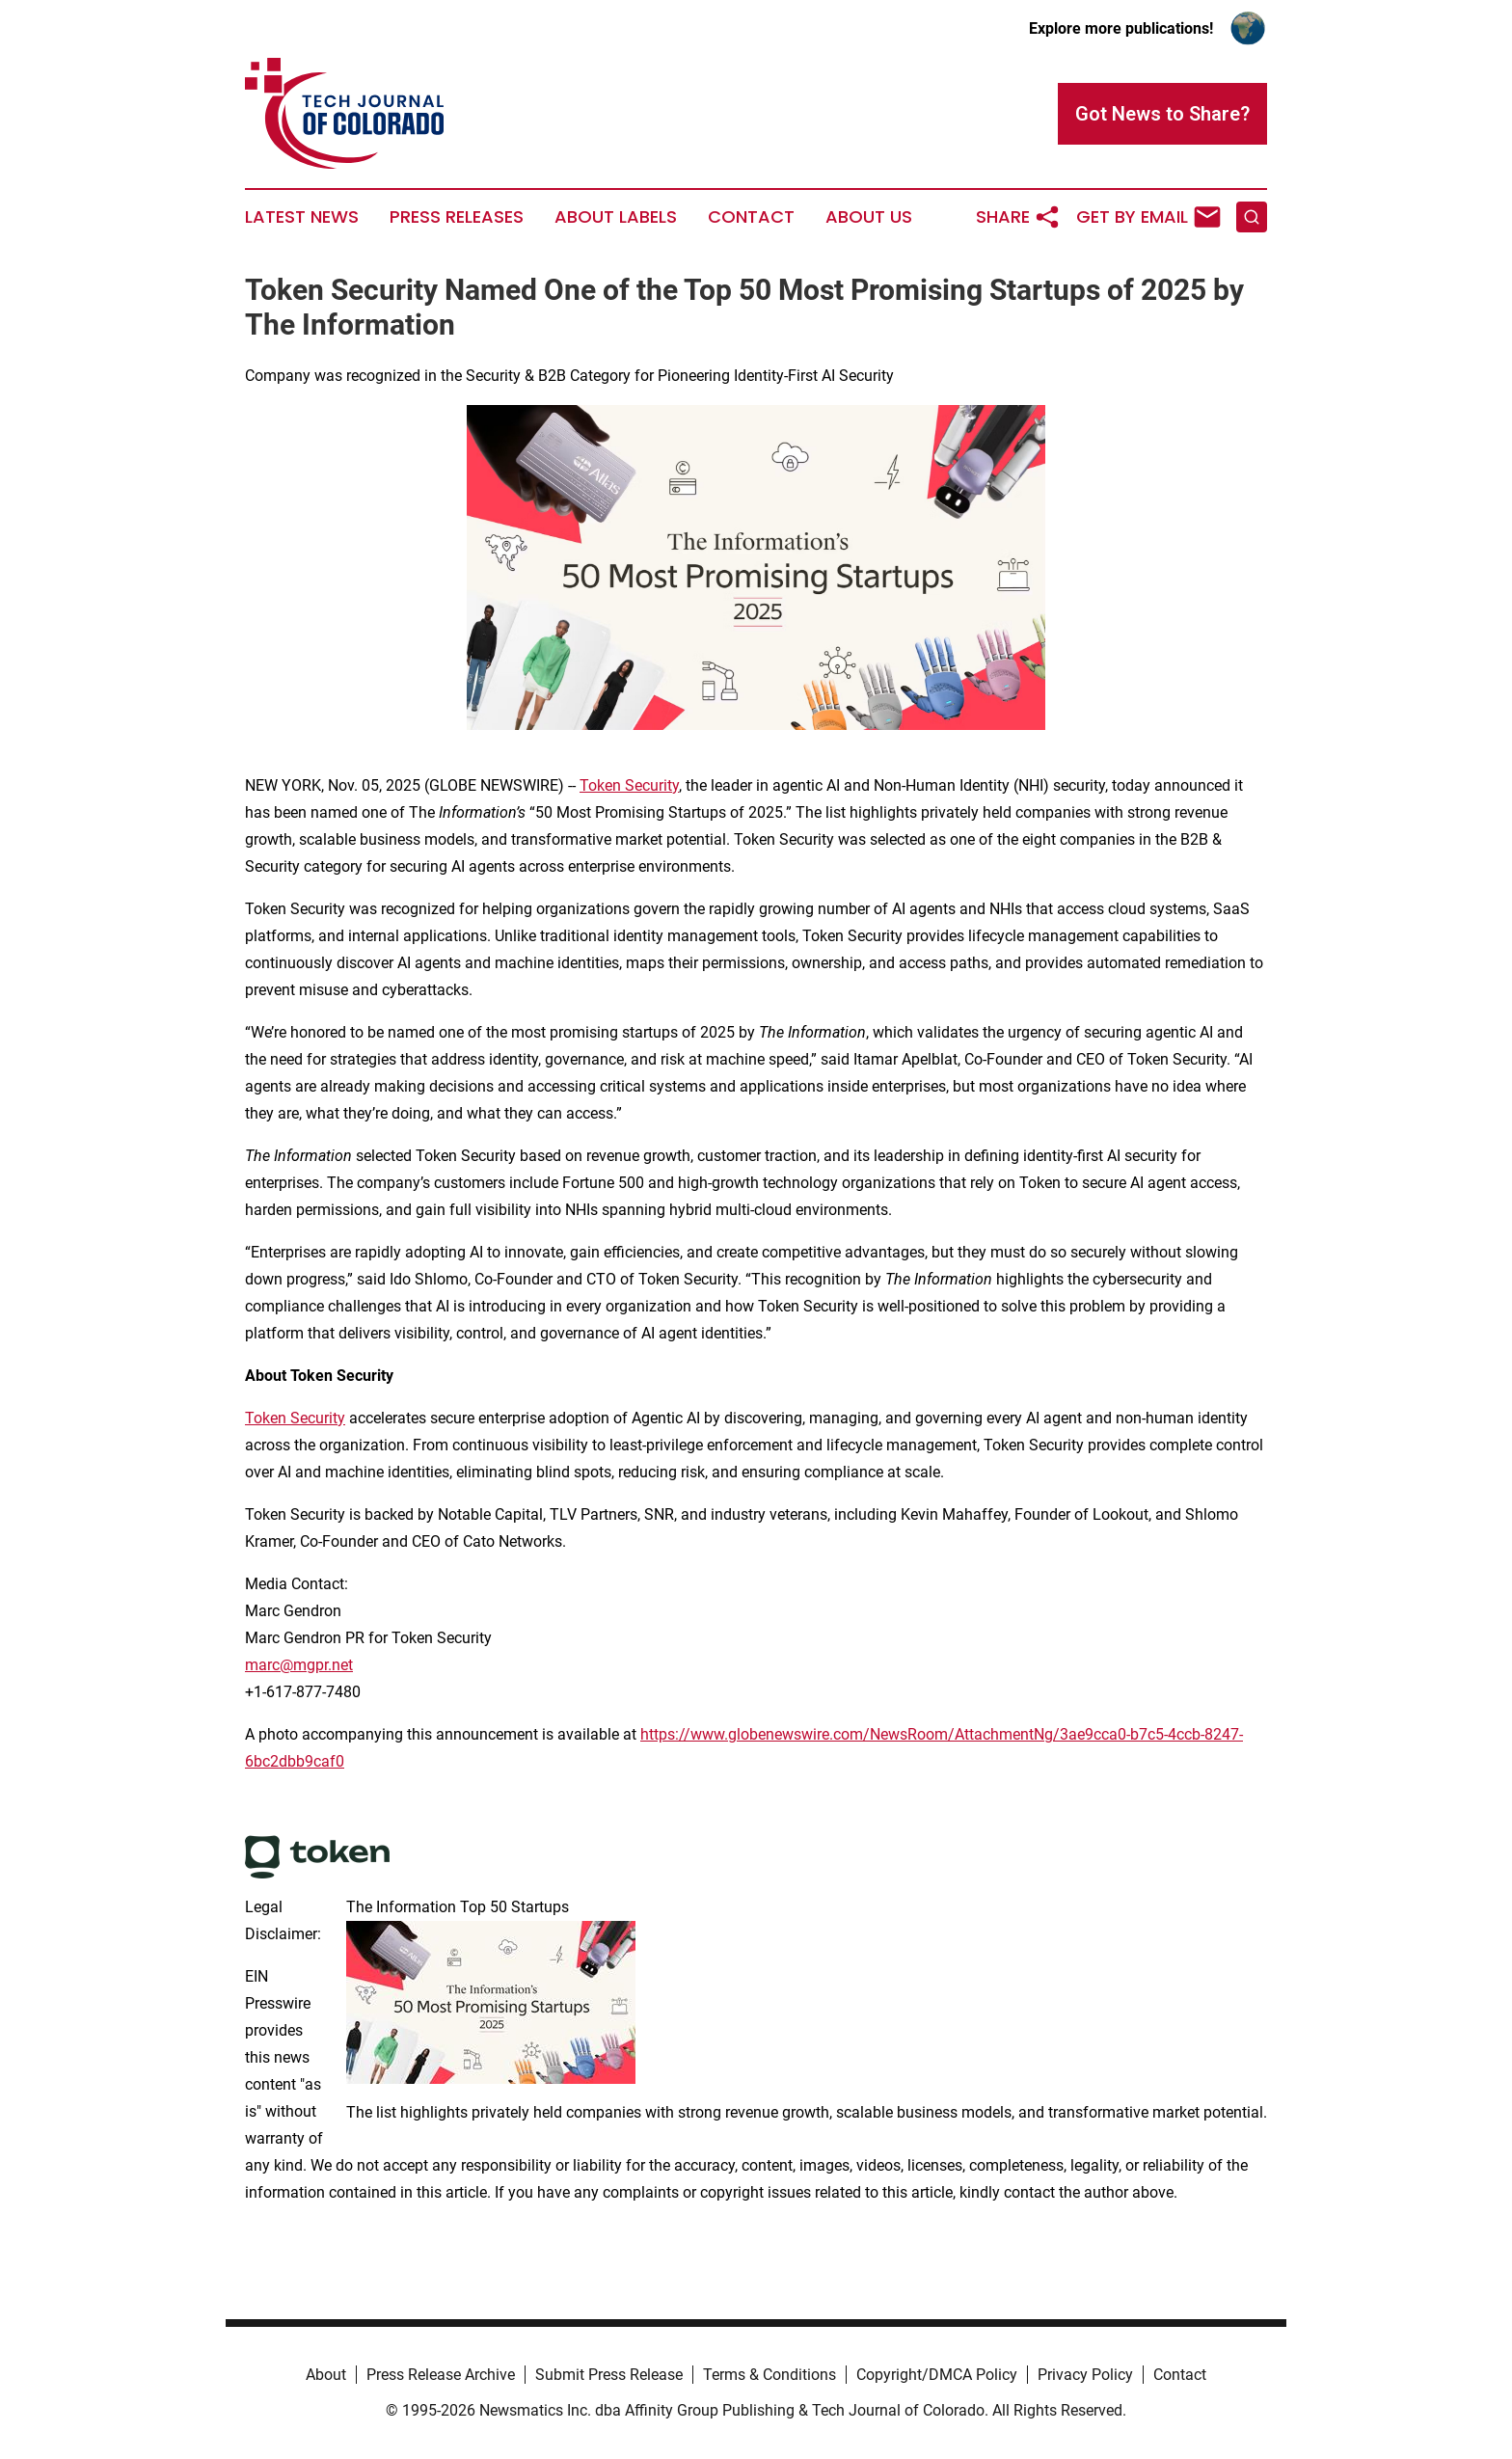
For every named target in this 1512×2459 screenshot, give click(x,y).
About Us (868, 217)
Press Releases (457, 217)
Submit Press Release (609, 2374)
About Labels (615, 217)
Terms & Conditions (769, 2374)
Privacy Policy (1085, 2374)
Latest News (302, 217)
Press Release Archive (440, 2374)
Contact (751, 217)
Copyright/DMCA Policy (936, 2374)
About (326, 2374)
